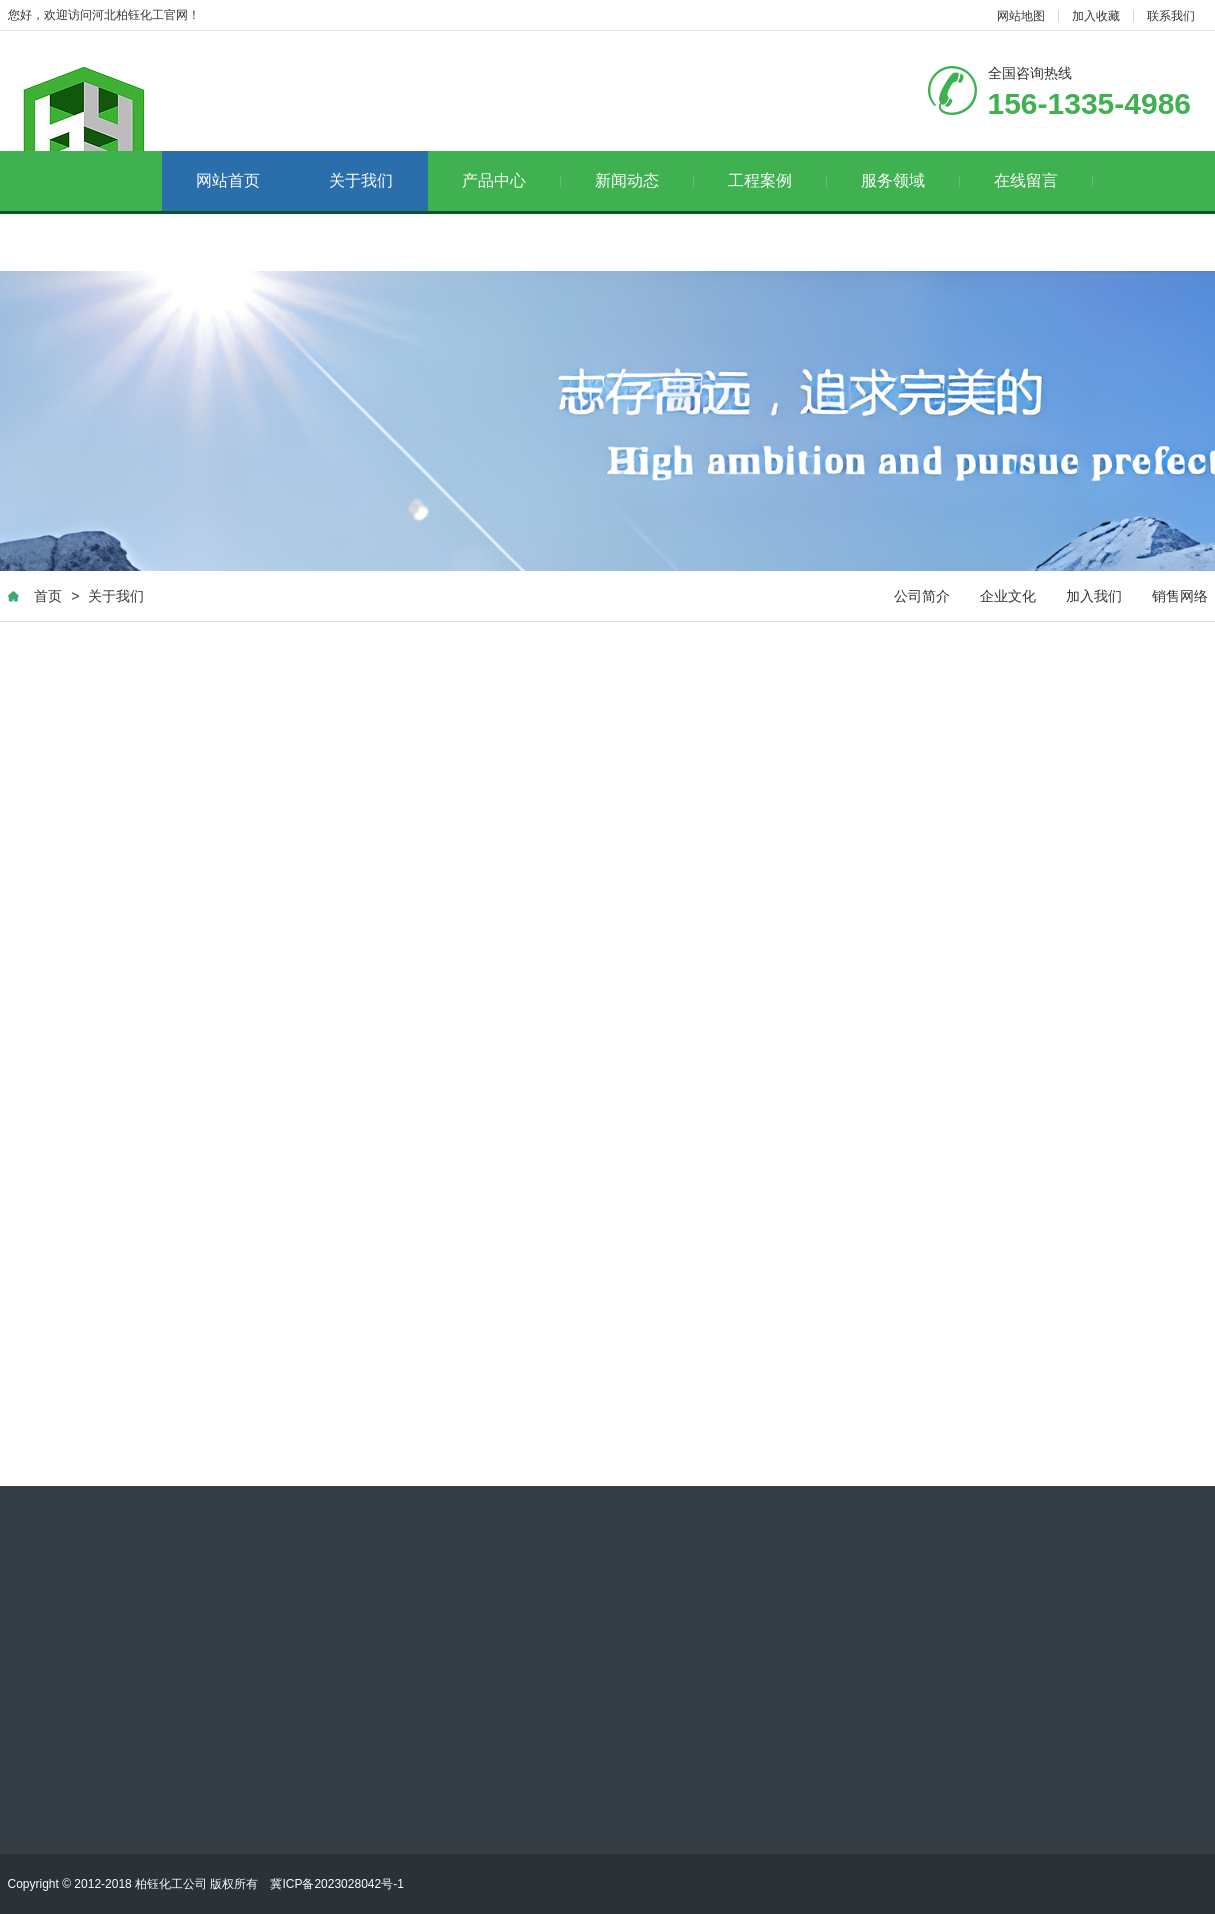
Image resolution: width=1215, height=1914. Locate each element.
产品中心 (511, 180)
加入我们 (1094, 597)
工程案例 (777, 180)
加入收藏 (1096, 16)
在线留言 (1043, 180)
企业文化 (1008, 597)
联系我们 (1171, 16)
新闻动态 (644, 180)
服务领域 (910, 180)
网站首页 (228, 180)
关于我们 (361, 180)
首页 (48, 597)
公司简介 (922, 597)
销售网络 (1180, 597)
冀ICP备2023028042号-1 (336, 1884)
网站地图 (1021, 16)
